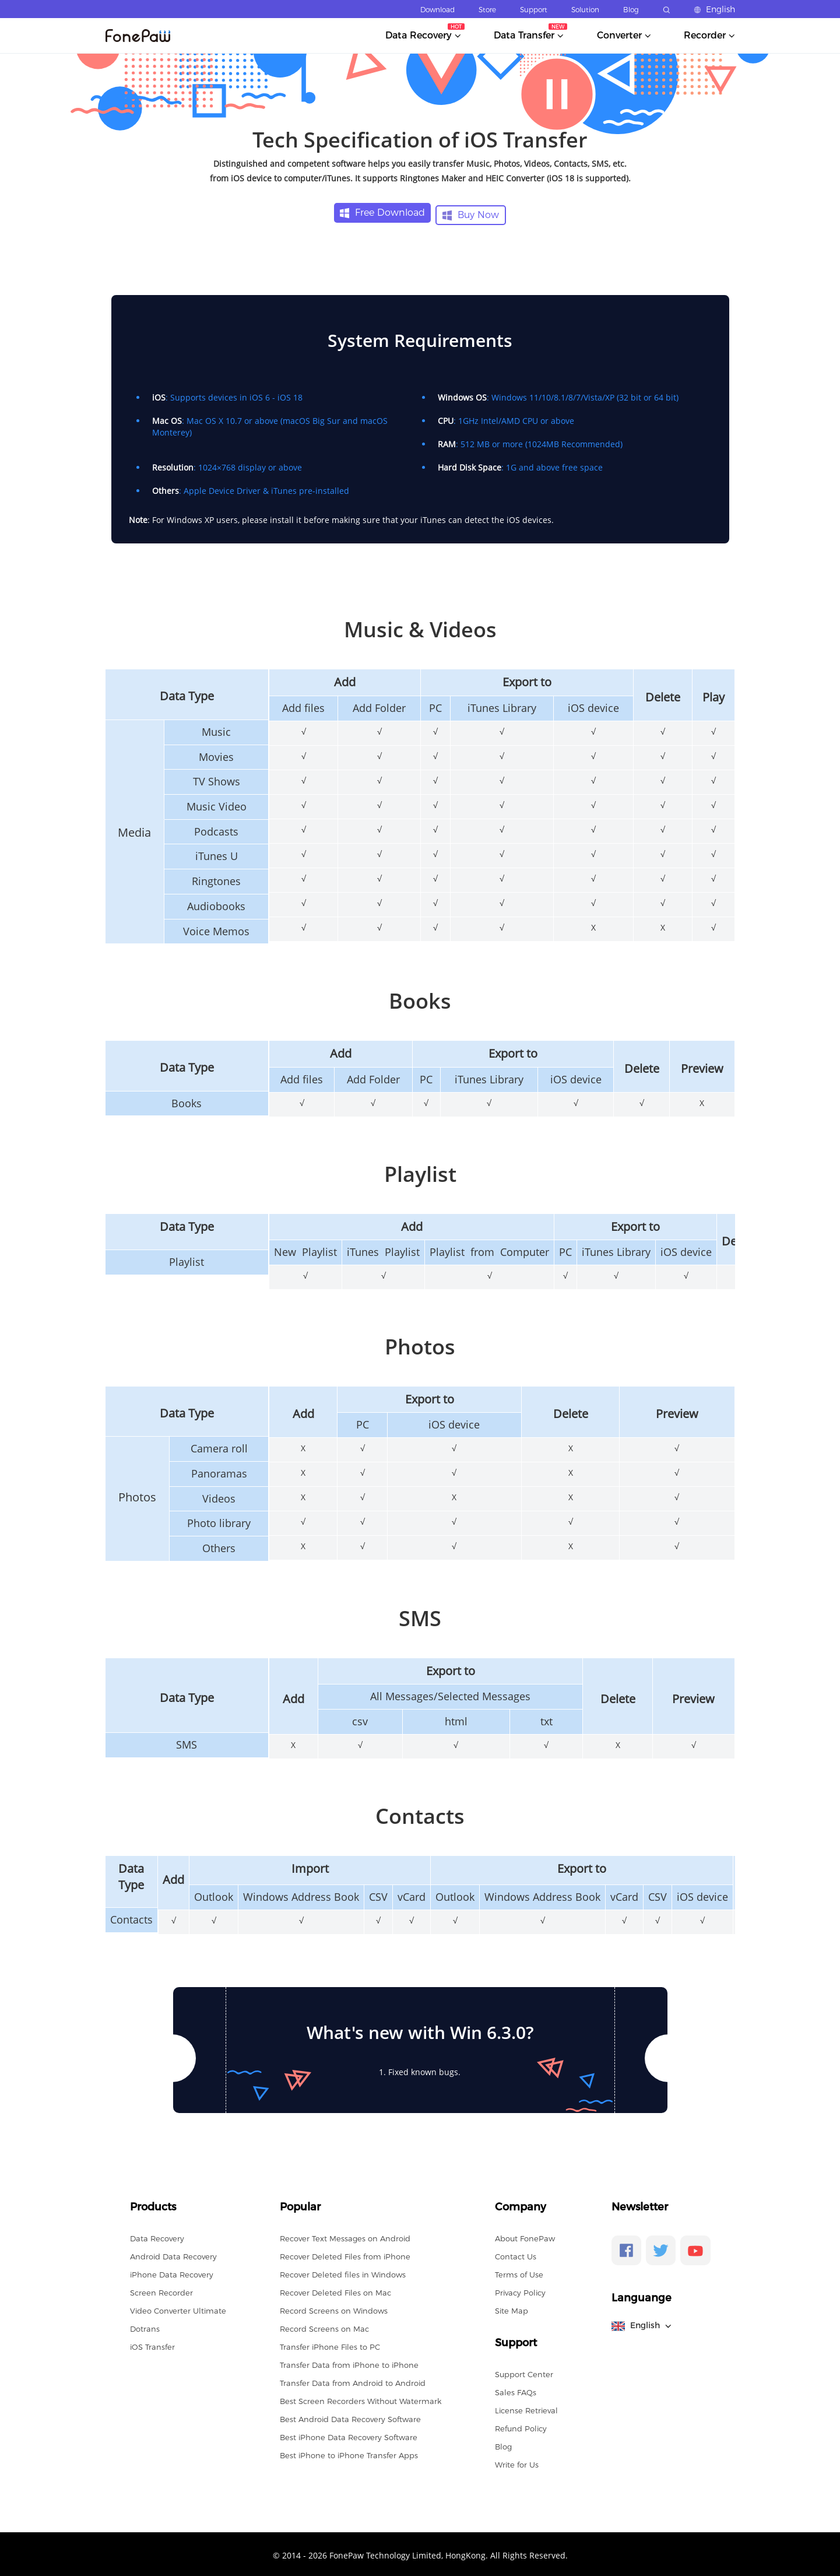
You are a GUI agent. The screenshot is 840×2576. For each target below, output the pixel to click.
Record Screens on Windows (334, 2308)
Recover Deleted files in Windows (343, 2272)
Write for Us (517, 2462)
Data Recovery (157, 2236)
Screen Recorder (161, 2290)
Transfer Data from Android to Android (353, 2380)
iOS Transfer (152, 2344)
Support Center (524, 2372)
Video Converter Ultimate (178, 2308)
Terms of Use (519, 2272)
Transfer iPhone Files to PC (330, 2344)
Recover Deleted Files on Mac (335, 2290)
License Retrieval (526, 2408)
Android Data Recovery (173, 2254)
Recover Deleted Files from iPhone (345, 2254)
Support (533, 9)
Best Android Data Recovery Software (350, 2416)
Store (487, 9)
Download (437, 9)
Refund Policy (521, 2426)
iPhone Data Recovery (171, 2272)
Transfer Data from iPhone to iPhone (349, 2362)
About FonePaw (525, 2236)
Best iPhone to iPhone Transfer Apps (349, 2453)
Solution (585, 9)
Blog (631, 9)
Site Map (511, 2308)
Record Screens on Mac (324, 2326)
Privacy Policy (520, 2290)
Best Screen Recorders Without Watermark (360, 2398)
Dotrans (145, 2326)
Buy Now (471, 213)
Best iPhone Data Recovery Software (348, 2435)
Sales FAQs (515, 2390)
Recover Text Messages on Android (345, 2236)
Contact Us (515, 2254)
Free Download (381, 213)
